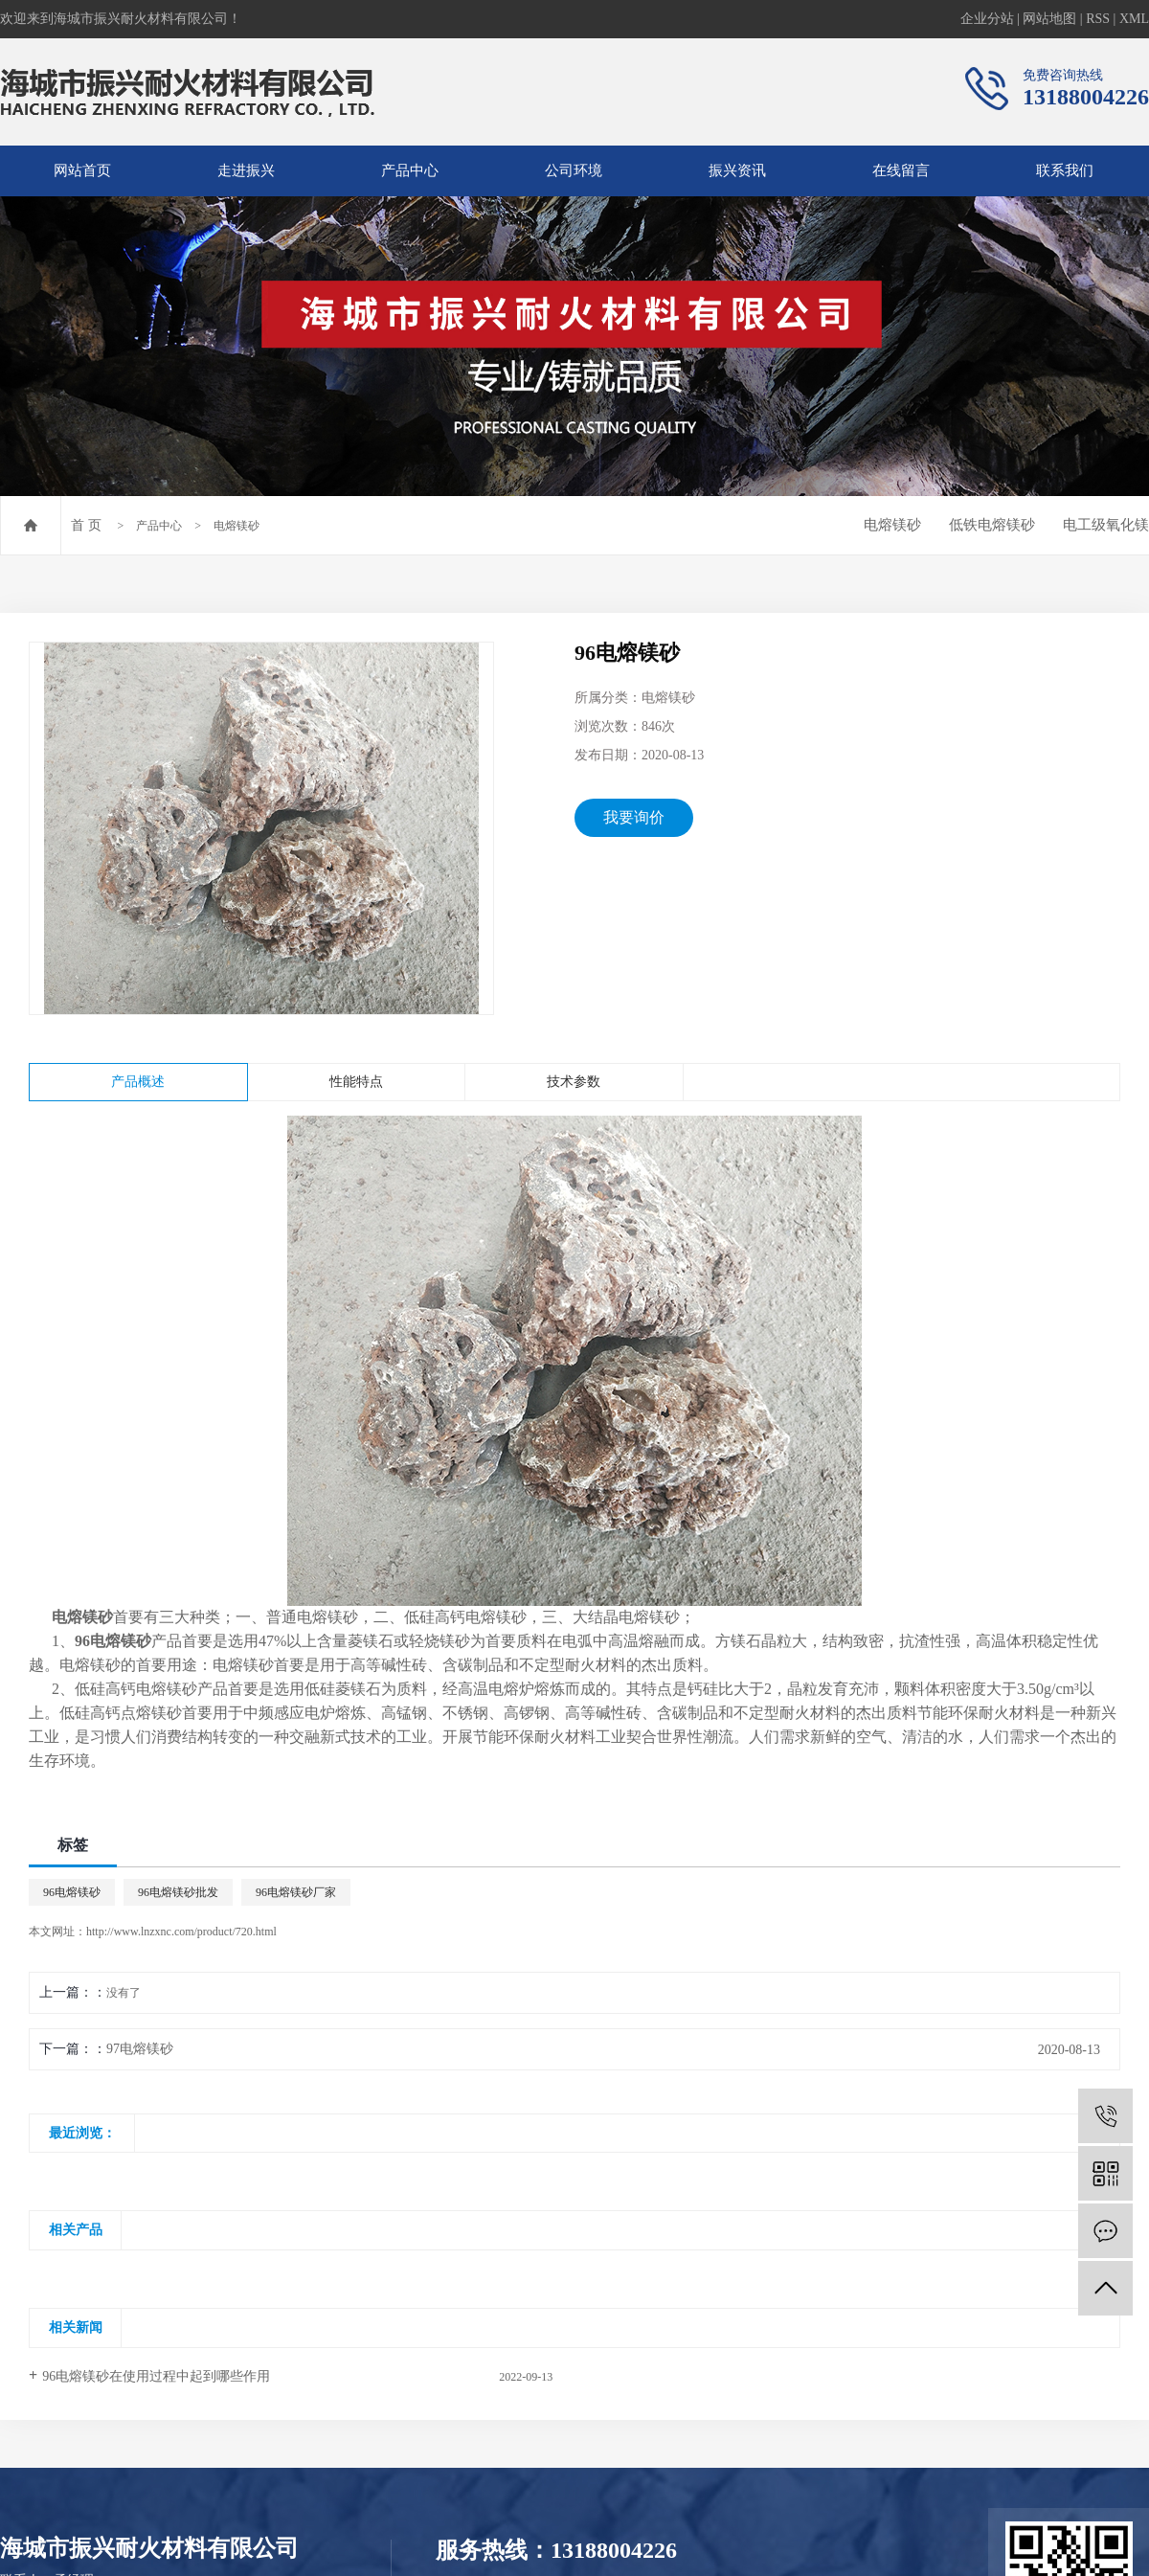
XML (1134, 18)
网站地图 (1049, 18)
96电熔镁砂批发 (178, 1892)
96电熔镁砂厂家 (296, 1892)
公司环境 (573, 170)
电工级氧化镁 (1106, 524)
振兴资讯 (737, 170)
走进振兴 (246, 170)
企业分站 (987, 18)
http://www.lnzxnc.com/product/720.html (181, 1931)
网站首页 (82, 170)
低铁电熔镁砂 (992, 524)
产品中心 (410, 170)
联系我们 (1064, 170)
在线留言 (901, 170)
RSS (1098, 18)
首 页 (86, 525)
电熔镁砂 (236, 525)
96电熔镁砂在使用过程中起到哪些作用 (156, 2376)
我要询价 (634, 817)
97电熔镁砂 (139, 2049)
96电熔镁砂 (72, 1892)
